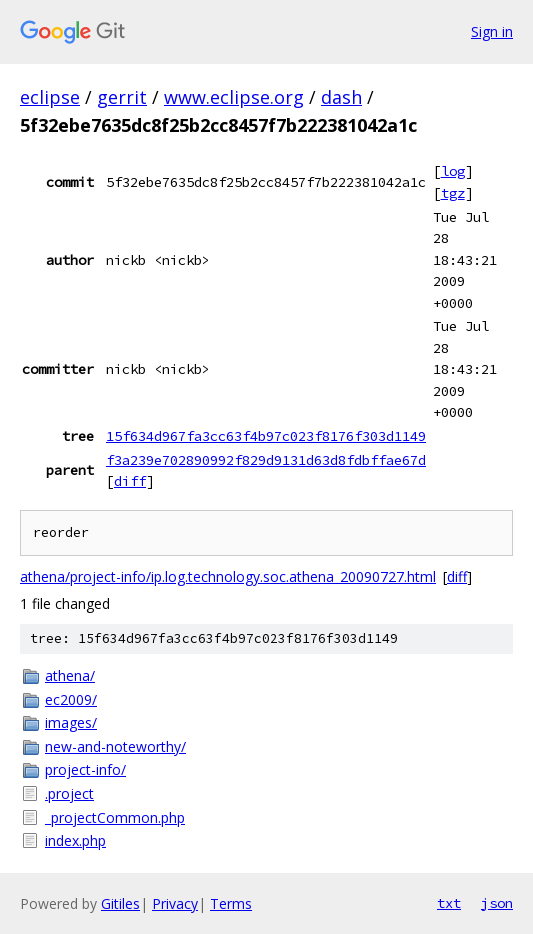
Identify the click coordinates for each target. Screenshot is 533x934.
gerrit (122, 97)
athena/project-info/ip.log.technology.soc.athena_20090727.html (228, 576)
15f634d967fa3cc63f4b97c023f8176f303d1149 (266, 436)
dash (341, 97)
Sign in (492, 31)
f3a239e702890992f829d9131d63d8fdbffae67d (266, 460)
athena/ (70, 675)
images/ (71, 722)
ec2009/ (71, 699)
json (497, 903)
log (453, 171)
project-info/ (85, 769)
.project (69, 793)
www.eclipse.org (234, 97)
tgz (453, 193)
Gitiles (120, 903)
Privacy (175, 903)
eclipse (50, 97)
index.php (75, 840)
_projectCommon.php (115, 817)
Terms (231, 903)
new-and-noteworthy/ (115, 746)
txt (449, 903)
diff (130, 481)
